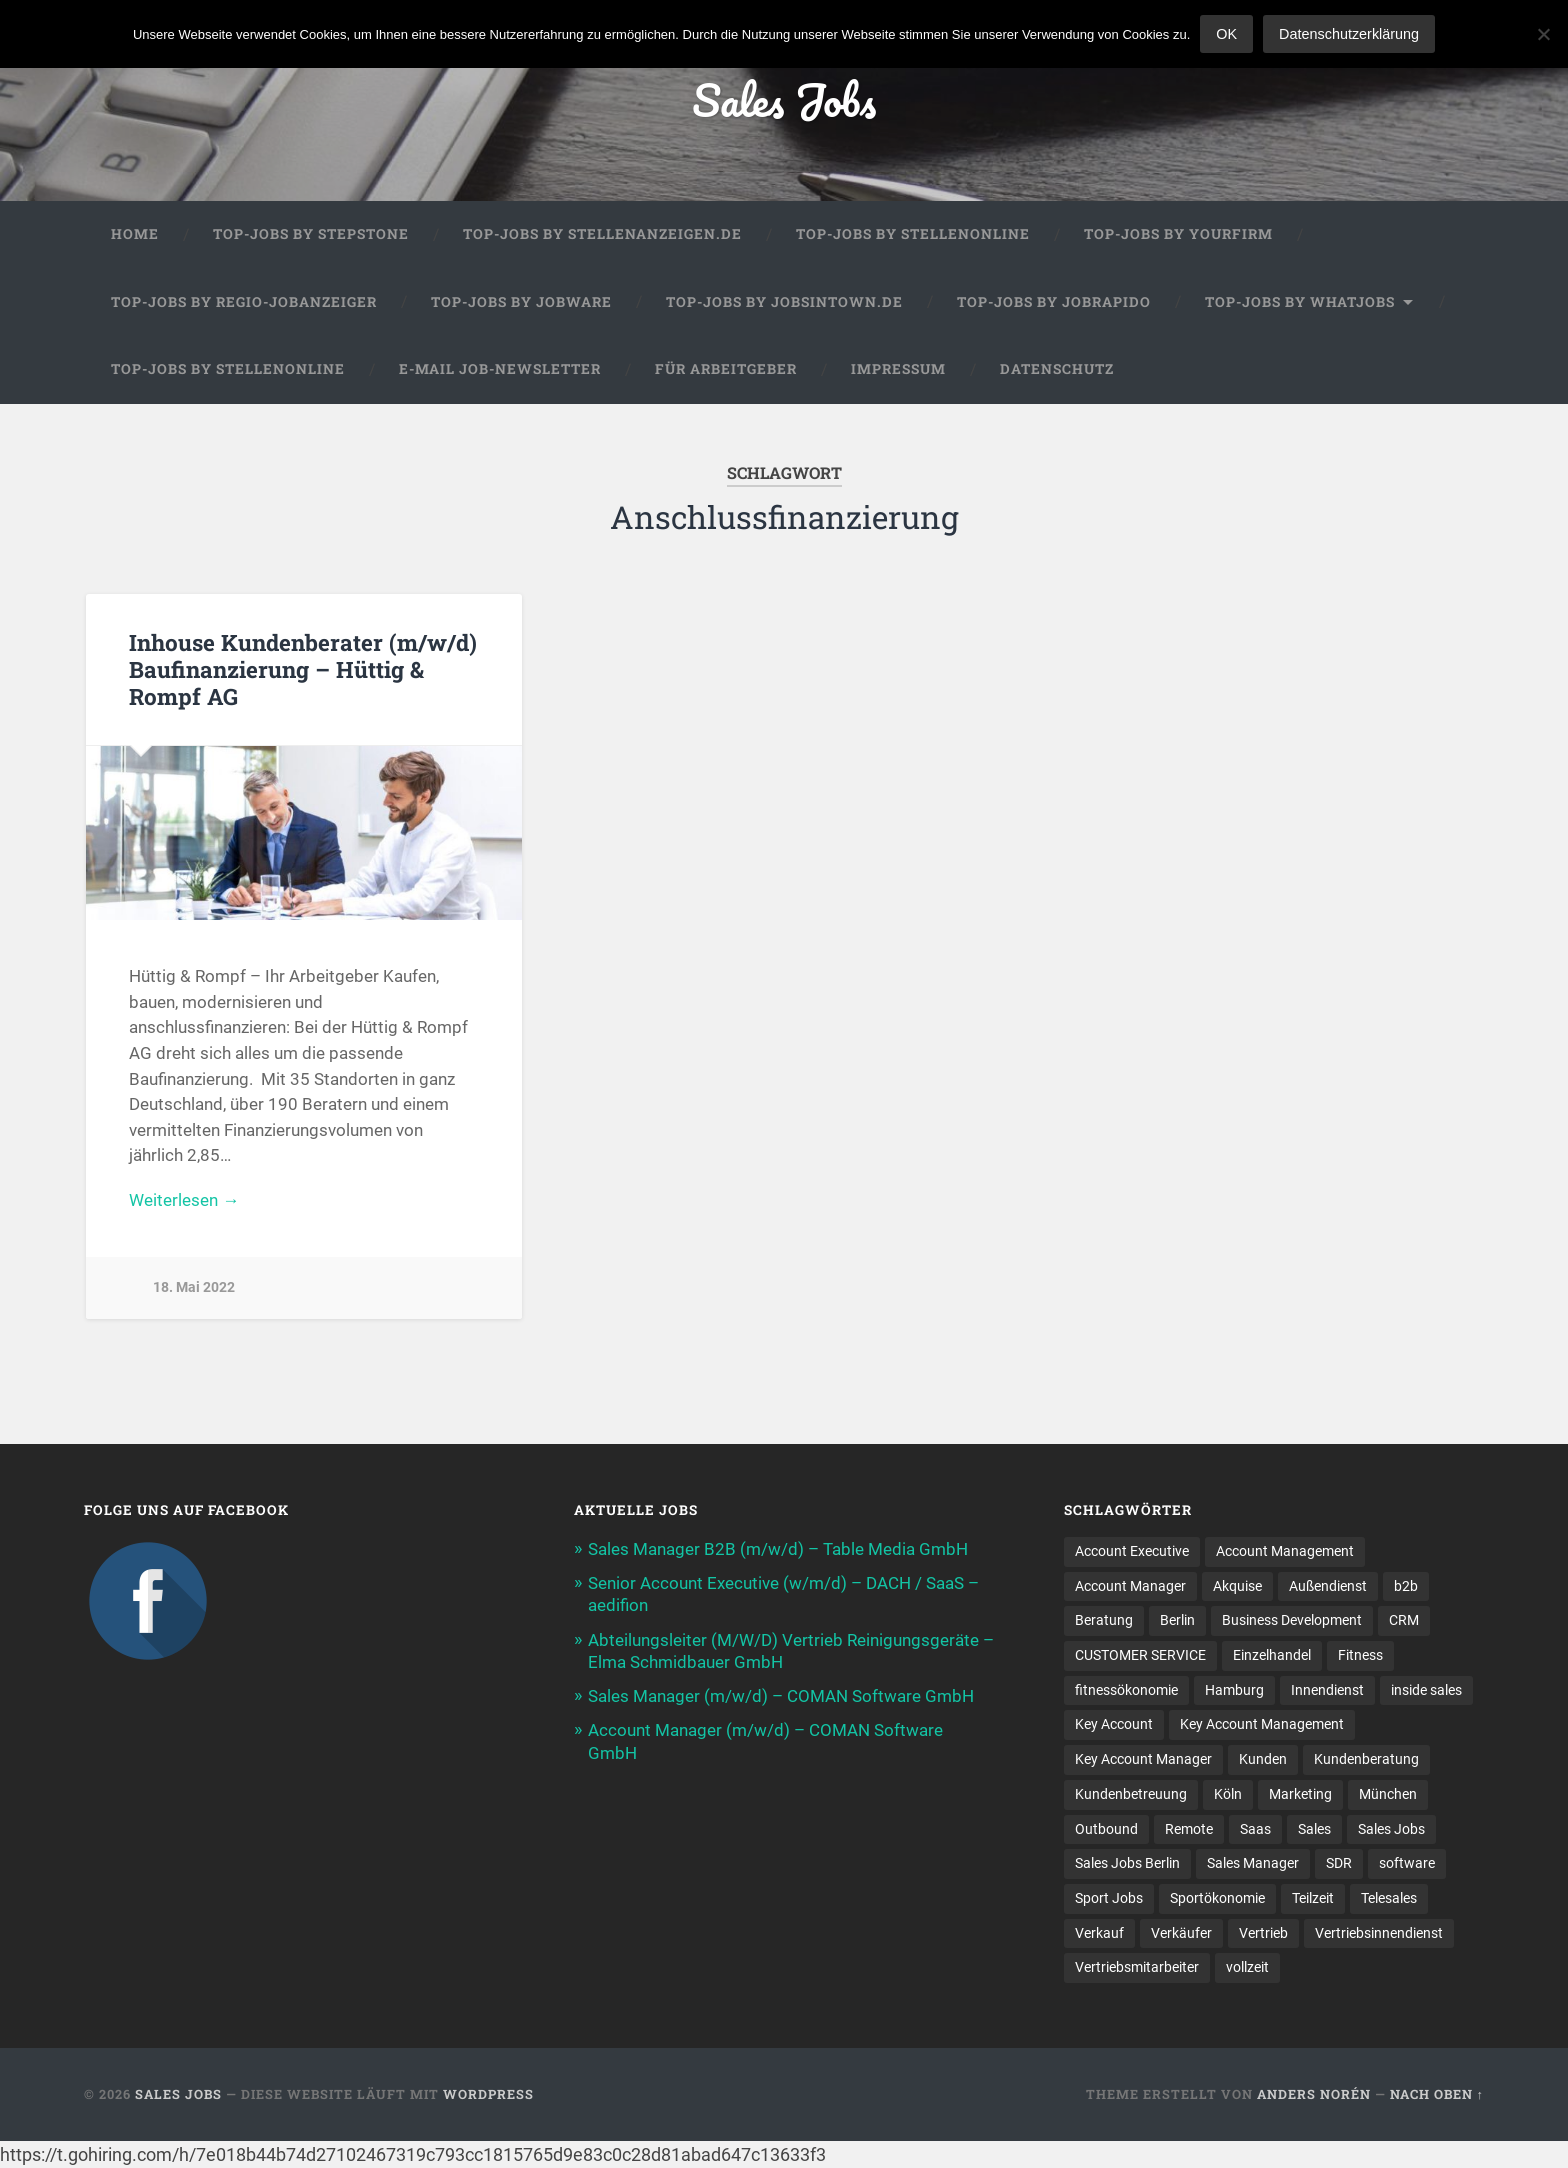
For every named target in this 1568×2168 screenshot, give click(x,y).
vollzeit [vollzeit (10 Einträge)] (1247, 1967)
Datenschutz (1057, 369)
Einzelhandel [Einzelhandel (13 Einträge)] (1272, 1655)
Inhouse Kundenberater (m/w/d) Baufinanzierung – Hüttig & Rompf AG (303, 669)
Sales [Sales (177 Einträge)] (1314, 1829)
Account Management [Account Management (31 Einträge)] (1285, 1551)
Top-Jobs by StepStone (311, 234)
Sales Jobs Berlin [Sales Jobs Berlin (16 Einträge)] (1127, 1863)
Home (135, 234)
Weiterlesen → (184, 1200)
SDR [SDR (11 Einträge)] (1339, 1863)
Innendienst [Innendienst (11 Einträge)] (1327, 1690)
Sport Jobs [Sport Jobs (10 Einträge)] (1109, 1898)
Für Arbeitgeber (726, 369)
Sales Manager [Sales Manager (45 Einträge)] (1253, 1863)
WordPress (488, 2094)
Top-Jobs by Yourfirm (1178, 234)
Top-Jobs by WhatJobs (1300, 302)
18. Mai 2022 (194, 1287)
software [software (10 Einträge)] (1407, 1863)
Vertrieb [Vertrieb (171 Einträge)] (1263, 1933)
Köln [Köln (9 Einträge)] (1228, 1794)
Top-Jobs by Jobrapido (1054, 302)
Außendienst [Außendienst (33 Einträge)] (1328, 1586)
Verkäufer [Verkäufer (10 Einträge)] (1181, 1933)
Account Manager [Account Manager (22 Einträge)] (1130, 1586)
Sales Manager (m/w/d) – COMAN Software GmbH (781, 1696)
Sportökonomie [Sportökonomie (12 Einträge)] (1217, 1898)
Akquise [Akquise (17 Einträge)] (1237, 1586)
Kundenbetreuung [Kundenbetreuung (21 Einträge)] (1131, 1794)
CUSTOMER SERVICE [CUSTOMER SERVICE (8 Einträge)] (1140, 1655)
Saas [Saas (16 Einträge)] (1255, 1829)
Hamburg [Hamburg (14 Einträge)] (1234, 1690)
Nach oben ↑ (1437, 2094)
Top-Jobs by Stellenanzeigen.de (602, 234)
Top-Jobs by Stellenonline (913, 234)
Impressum (898, 369)
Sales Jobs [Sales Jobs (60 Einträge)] (1391, 1829)
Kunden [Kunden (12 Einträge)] (1263, 1759)
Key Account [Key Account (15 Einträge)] (1114, 1724)
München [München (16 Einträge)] (1388, 1794)
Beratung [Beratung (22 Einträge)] (1104, 1620)
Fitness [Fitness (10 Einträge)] (1360, 1655)
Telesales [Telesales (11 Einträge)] (1389, 1898)
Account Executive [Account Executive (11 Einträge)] (1132, 1551)
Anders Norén (1314, 2094)
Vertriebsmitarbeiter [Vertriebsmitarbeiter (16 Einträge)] (1137, 1967)
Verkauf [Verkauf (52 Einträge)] (1099, 1933)
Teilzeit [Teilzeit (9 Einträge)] (1313, 1898)
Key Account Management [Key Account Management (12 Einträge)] (1262, 1724)
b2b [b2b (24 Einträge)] (1406, 1586)
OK (1226, 34)
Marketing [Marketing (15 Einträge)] (1300, 1794)
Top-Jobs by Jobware (521, 302)
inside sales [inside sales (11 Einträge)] (1426, 1690)
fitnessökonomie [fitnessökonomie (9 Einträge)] (1126, 1690)
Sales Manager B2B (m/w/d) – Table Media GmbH (778, 1549)
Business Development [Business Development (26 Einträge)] (1292, 1620)
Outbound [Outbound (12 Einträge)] (1106, 1829)
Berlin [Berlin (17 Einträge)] (1177, 1620)
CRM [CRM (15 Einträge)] (1404, 1620)
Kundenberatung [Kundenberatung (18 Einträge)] (1366, 1759)
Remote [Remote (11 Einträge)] (1189, 1829)
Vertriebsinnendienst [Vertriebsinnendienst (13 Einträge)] (1379, 1933)
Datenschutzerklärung (1349, 34)
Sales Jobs (784, 99)
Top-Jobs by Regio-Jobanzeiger (244, 302)
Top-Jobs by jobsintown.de (784, 302)
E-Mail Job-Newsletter (500, 369)
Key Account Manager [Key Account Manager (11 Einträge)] (1143, 1759)
